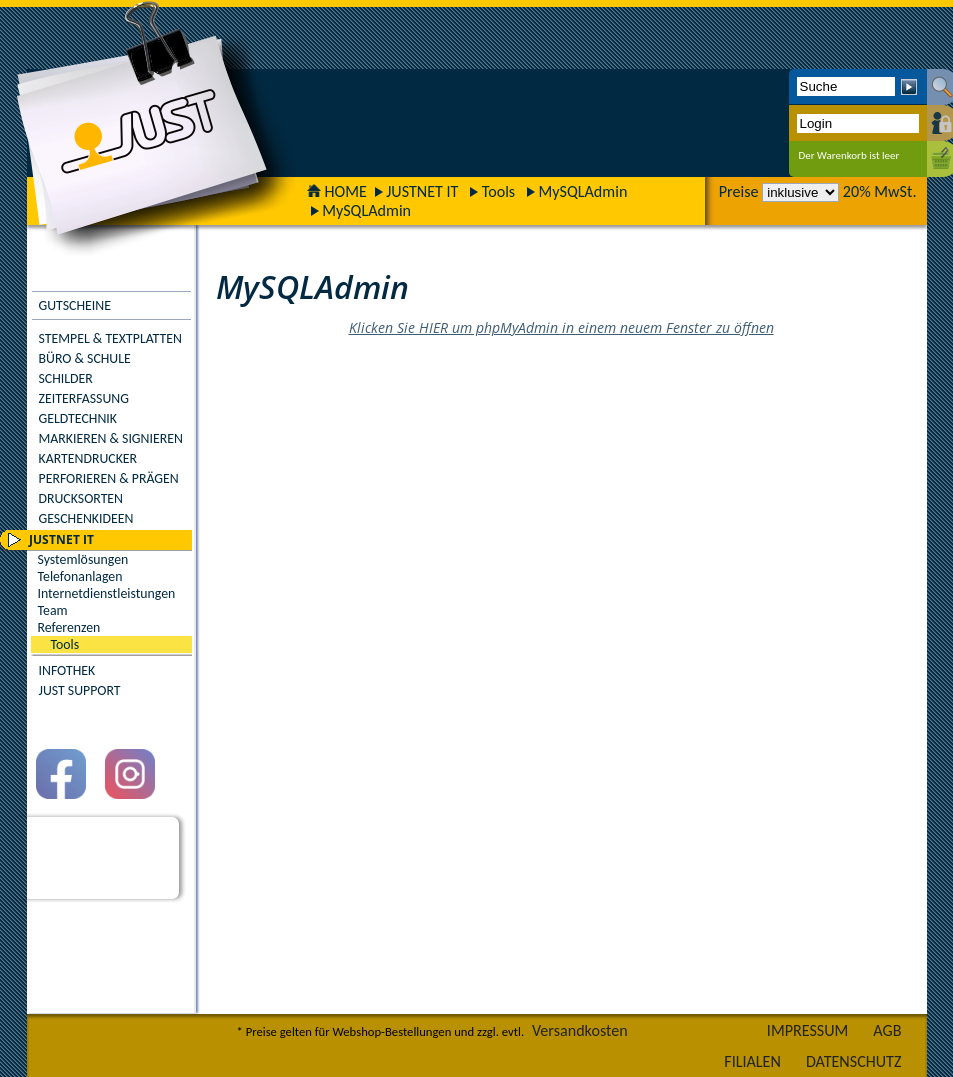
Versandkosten (580, 1030)
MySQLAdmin (582, 191)
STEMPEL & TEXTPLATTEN (110, 338)
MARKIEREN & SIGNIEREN (111, 438)
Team (53, 610)
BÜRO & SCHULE (85, 358)
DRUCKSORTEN (81, 498)
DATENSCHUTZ (854, 1061)
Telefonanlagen (80, 576)
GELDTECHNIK (78, 418)
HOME (337, 191)
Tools (498, 191)
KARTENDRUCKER (88, 458)
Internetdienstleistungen (107, 593)
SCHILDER (66, 378)
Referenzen (69, 627)
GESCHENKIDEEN (86, 518)
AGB (887, 1030)
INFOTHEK (67, 670)
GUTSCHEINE (75, 305)
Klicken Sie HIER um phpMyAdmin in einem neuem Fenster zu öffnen (561, 327)
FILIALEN (752, 1061)
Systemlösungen (83, 559)
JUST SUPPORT (80, 690)
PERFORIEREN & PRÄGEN (109, 478)
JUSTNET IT (422, 191)
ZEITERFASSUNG (84, 398)
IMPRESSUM (808, 1030)
